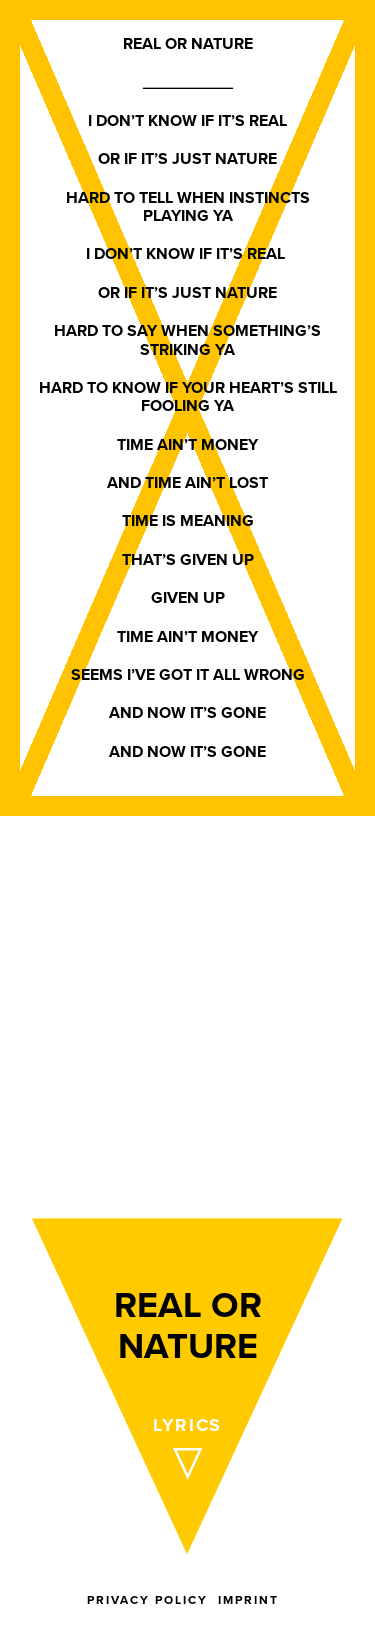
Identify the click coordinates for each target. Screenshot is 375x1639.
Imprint (248, 1600)
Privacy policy (147, 1600)
